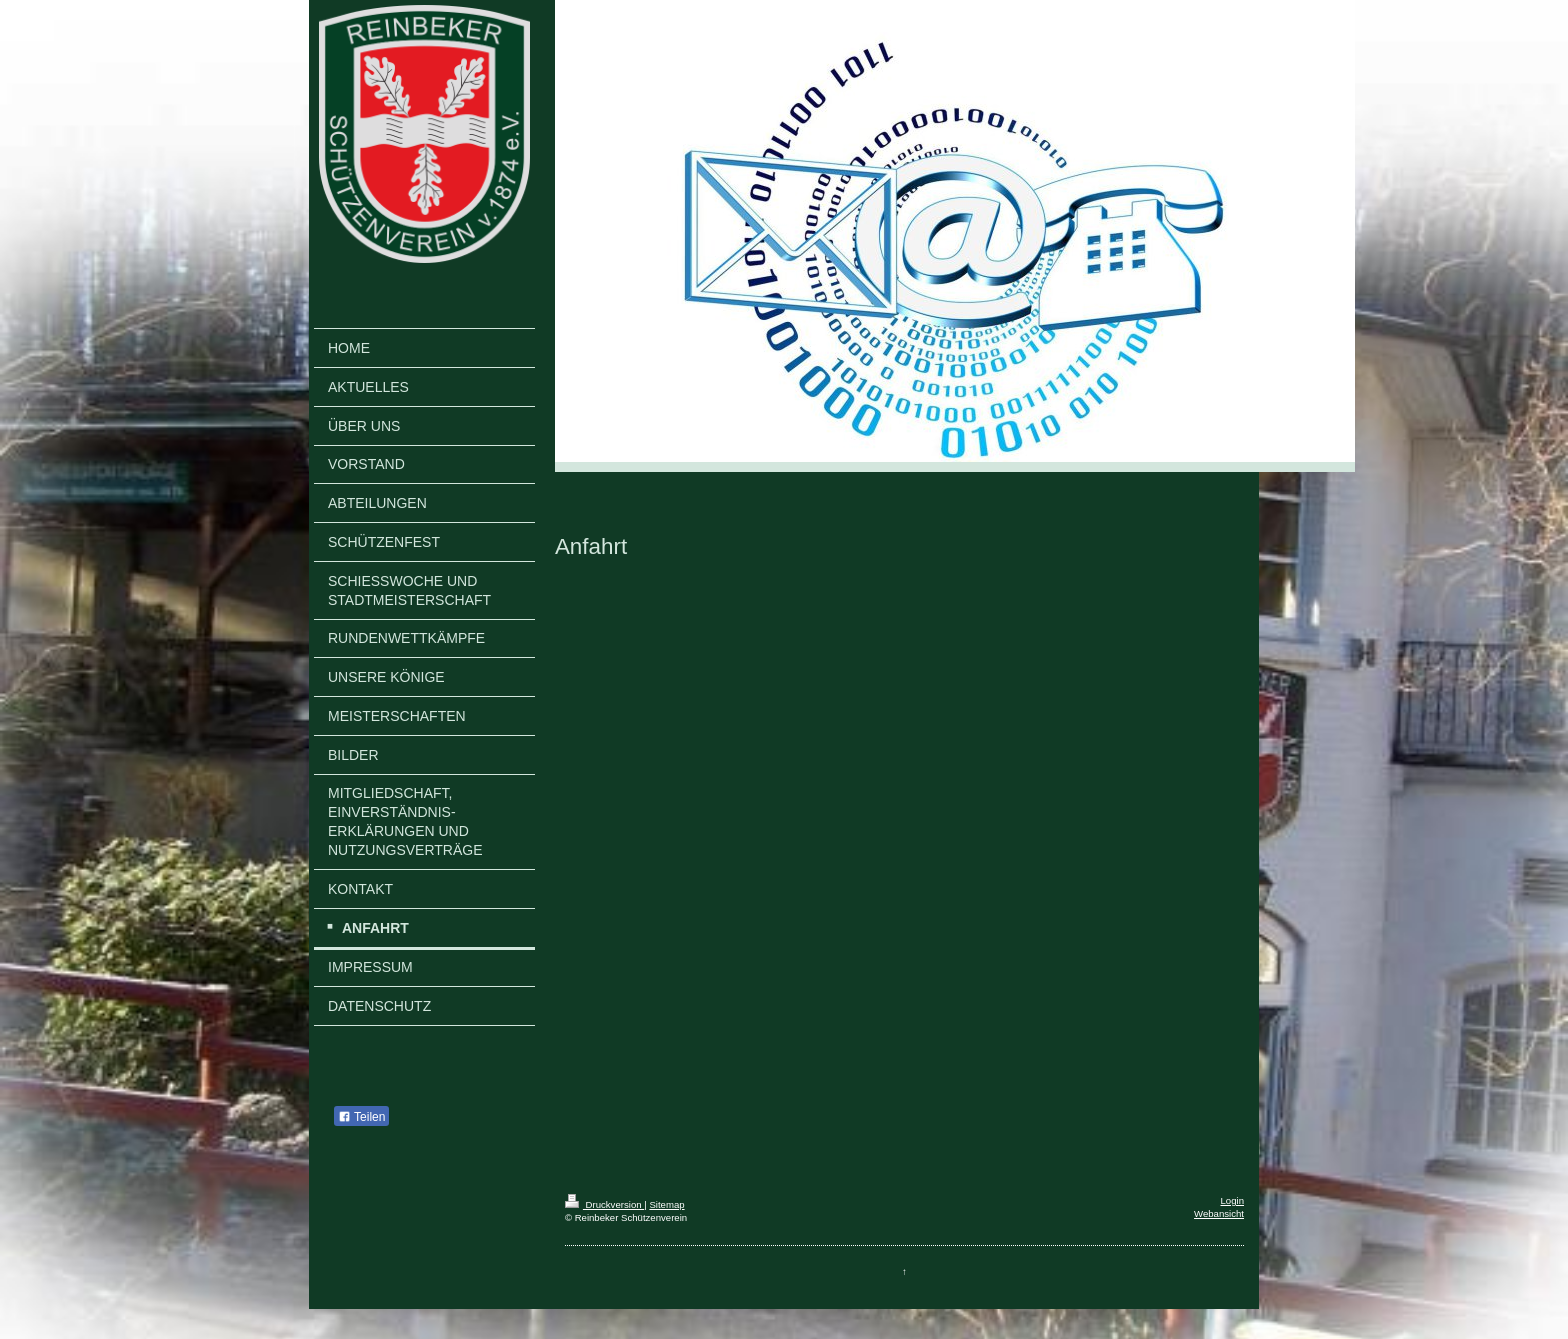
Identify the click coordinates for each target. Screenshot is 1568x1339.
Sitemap (666, 1204)
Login (1232, 1200)
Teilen (361, 1117)
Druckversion (604, 1204)
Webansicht (1219, 1213)
